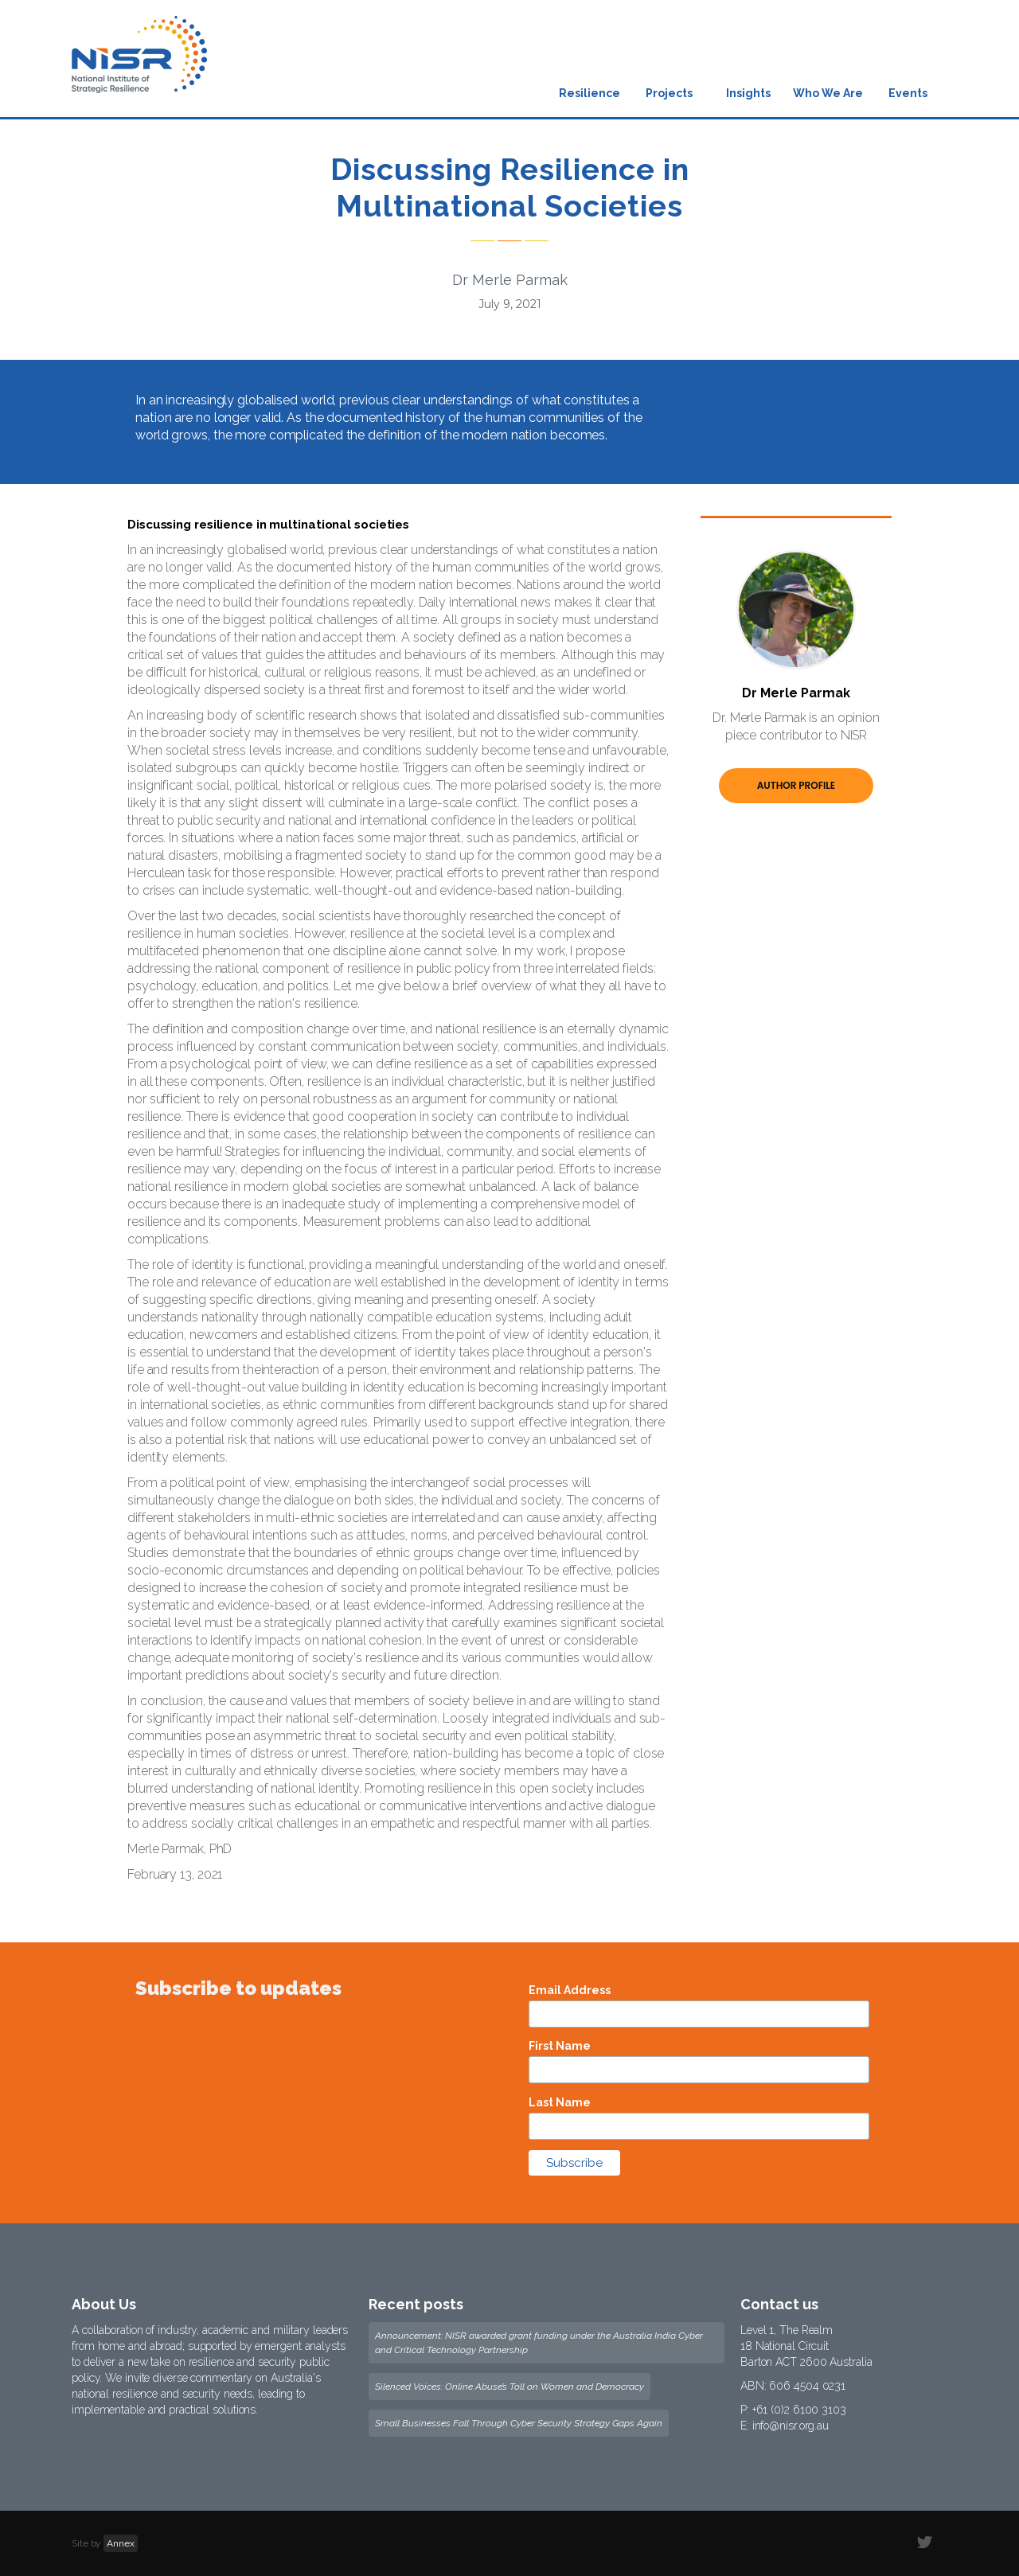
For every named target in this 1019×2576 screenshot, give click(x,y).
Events (907, 93)
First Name (560, 2045)
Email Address (570, 1990)
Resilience (589, 93)
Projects (669, 93)
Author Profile (796, 785)
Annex (121, 2543)
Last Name (560, 2102)
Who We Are (828, 93)
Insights (748, 93)
